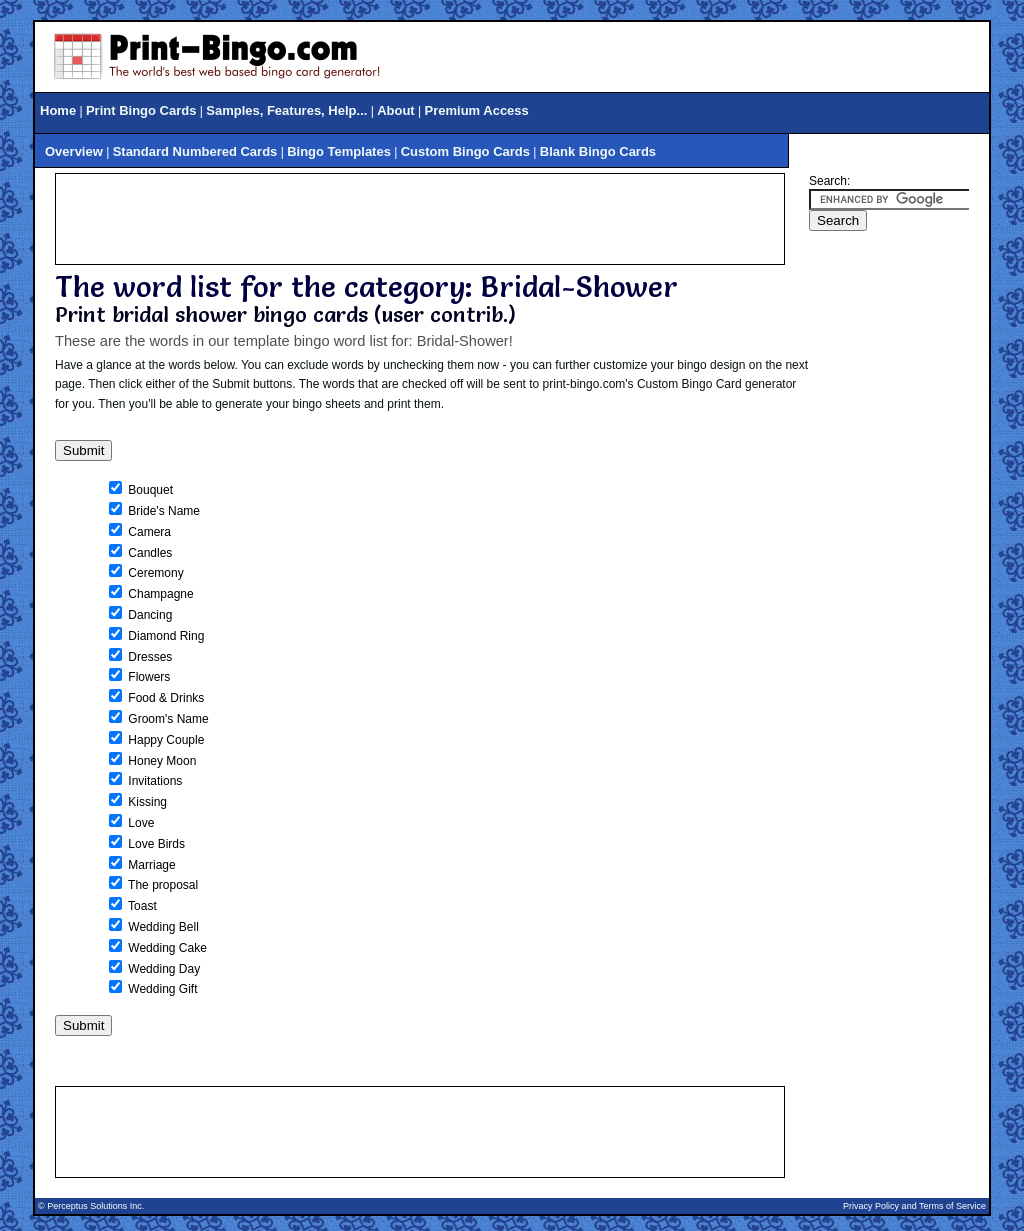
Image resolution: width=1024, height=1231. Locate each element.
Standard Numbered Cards (195, 151)
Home (58, 110)
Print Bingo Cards (141, 110)
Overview (74, 151)
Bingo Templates (339, 151)
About (396, 110)
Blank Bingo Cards (598, 151)
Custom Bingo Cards (465, 151)
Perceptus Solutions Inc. (95, 1206)
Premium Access (477, 110)
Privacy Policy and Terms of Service (914, 1206)
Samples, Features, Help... (286, 110)
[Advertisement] (420, 219)
